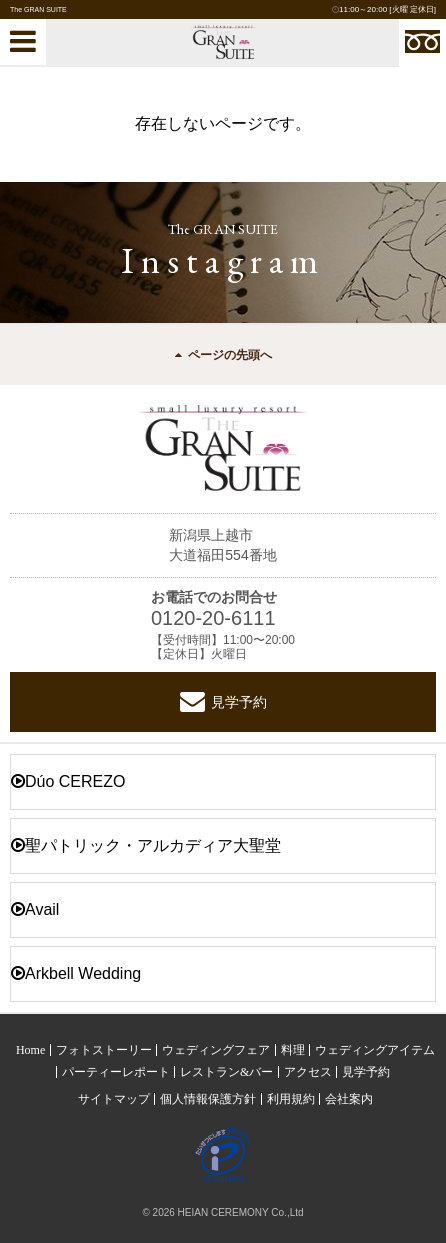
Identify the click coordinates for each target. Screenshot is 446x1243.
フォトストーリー (104, 1050)
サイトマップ (114, 1099)
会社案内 (349, 1099)
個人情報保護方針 (208, 1099)
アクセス (308, 1072)
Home (30, 1050)
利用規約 (291, 1099)
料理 (293, 1050)
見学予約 (223, 701)
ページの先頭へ (223, 355)
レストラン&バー (226, 1072)
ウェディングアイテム (375, 1050)
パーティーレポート (116, 1072)
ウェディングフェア (216, 1050)
